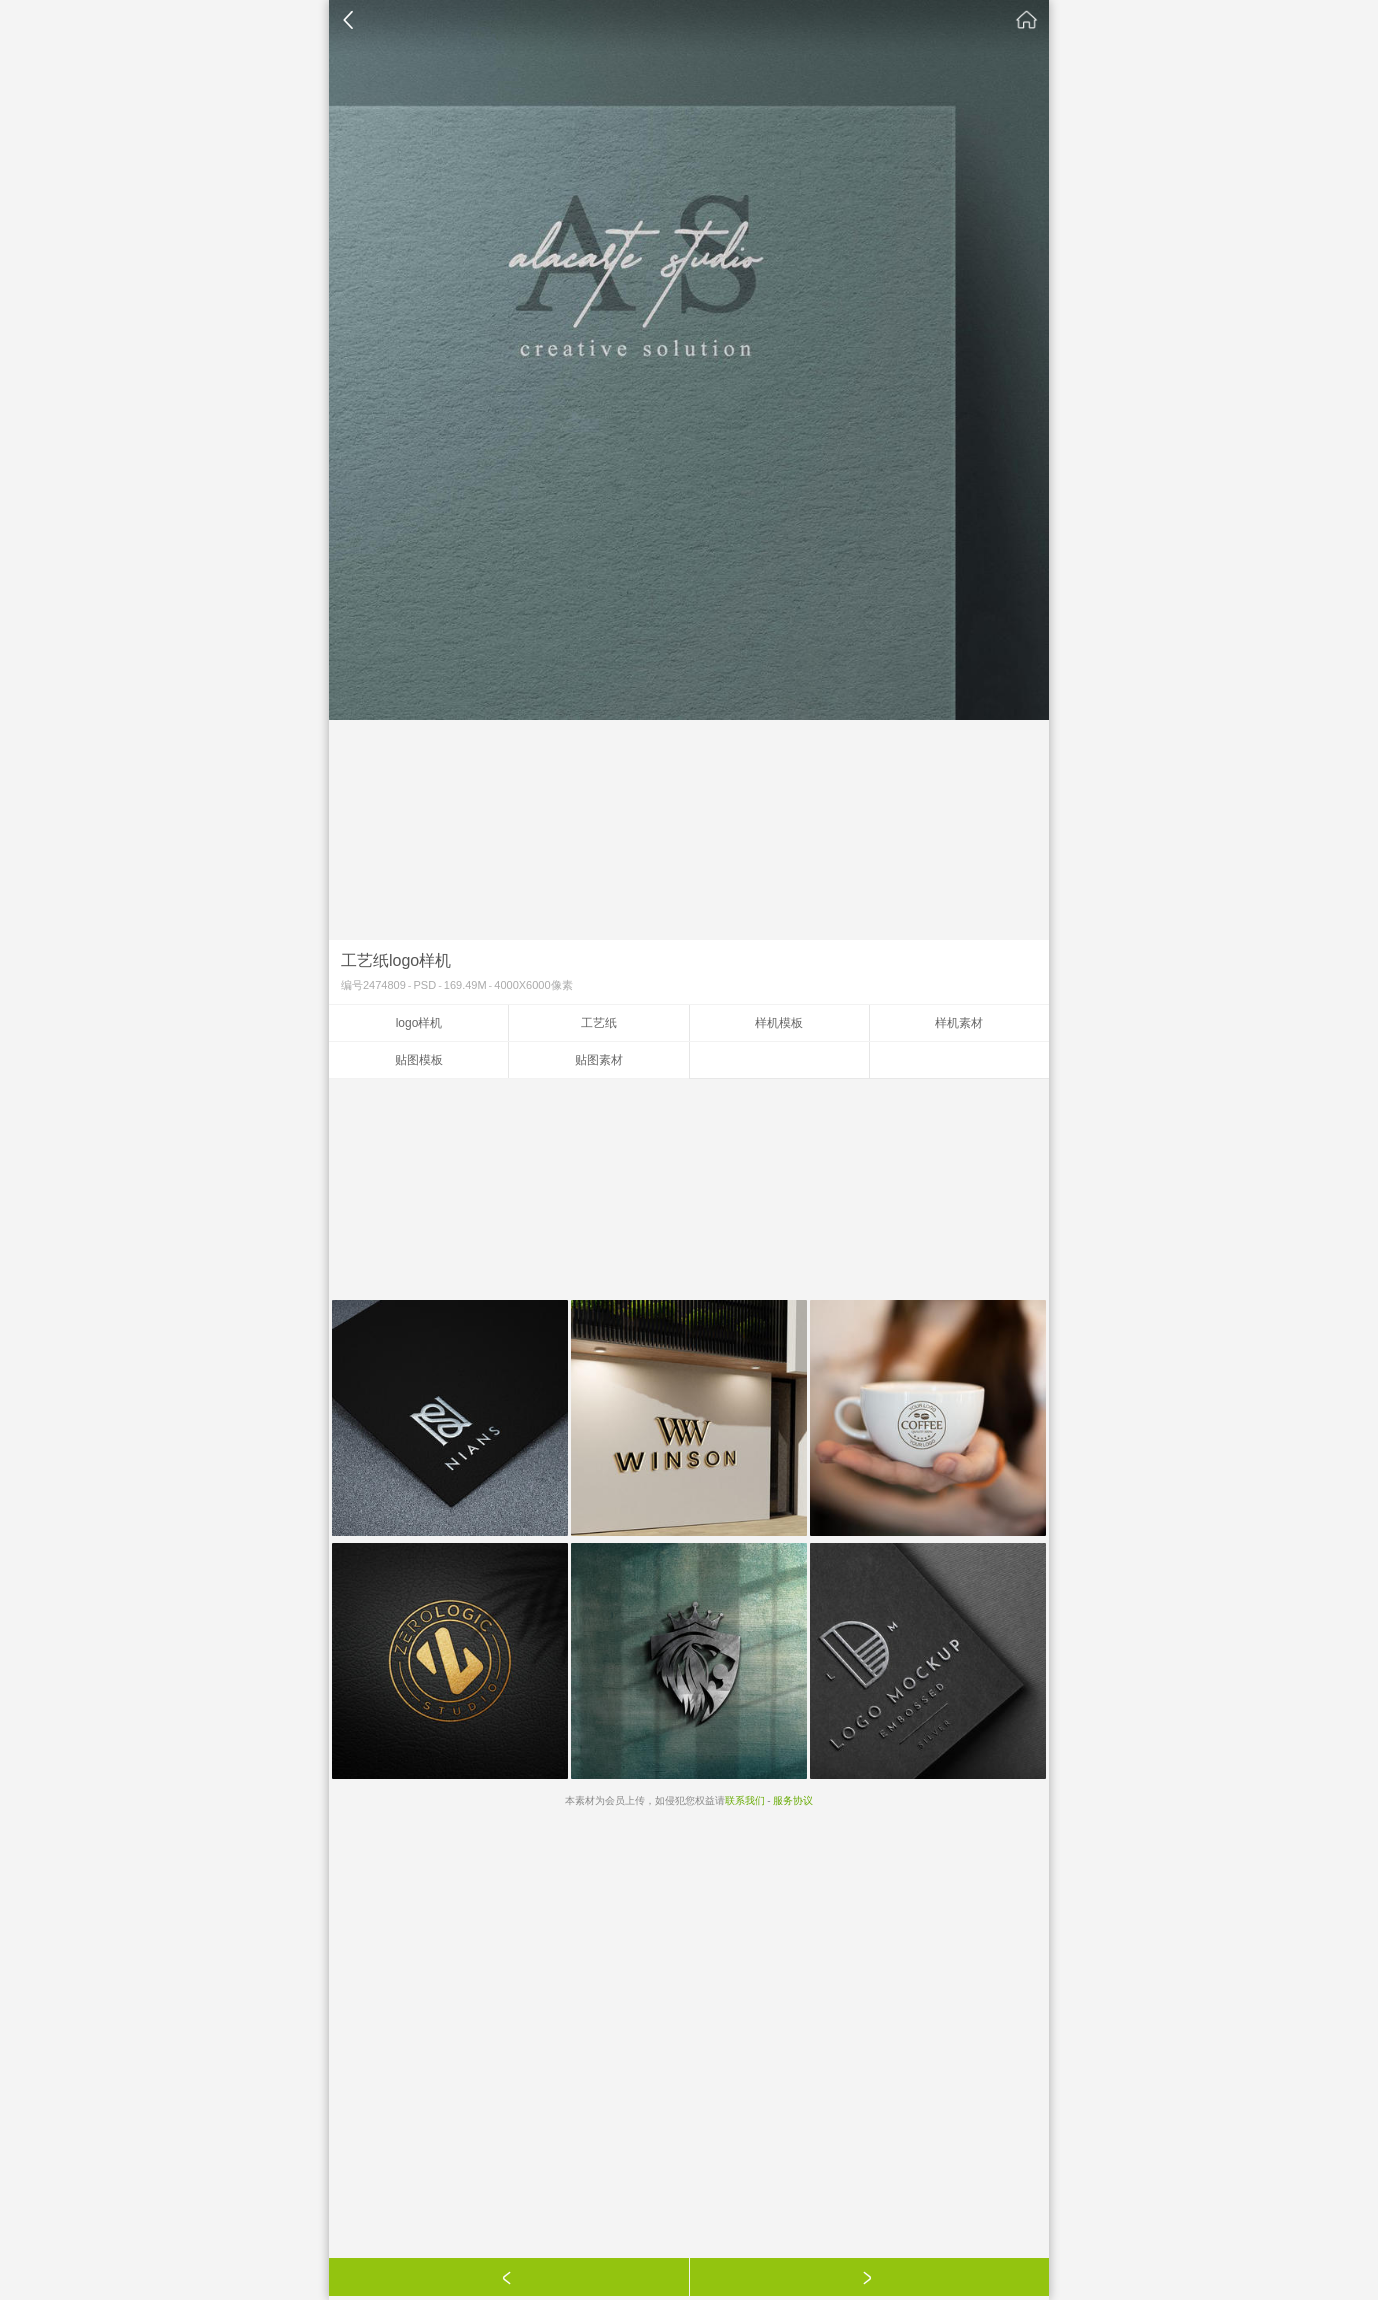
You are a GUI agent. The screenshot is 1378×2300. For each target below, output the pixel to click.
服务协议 (793, 1800)
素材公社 (1027, 20)
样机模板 (779, 1023)
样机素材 (959, 1023)
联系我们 (745, 1800)
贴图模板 (419, 1060)
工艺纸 (599, 1023)
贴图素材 (599, 1060)
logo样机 (419, 1023)
